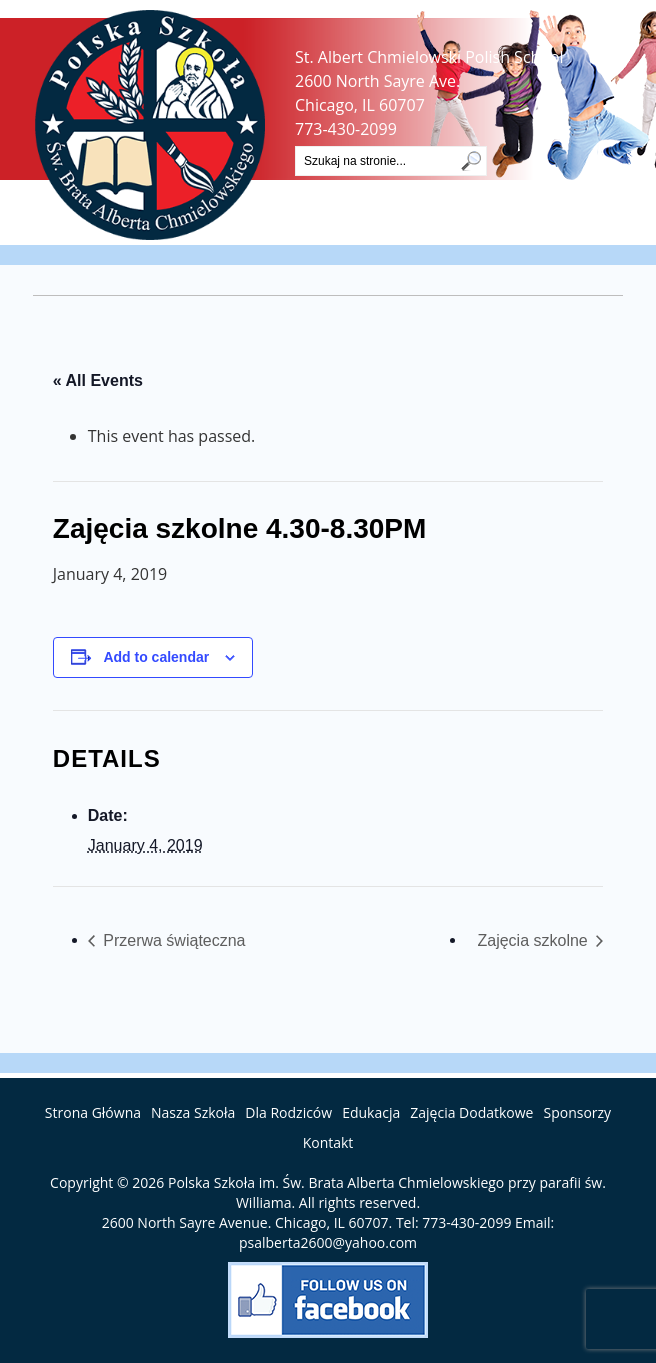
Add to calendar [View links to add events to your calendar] (156, 657)
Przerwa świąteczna (172, 940)
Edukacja (371, 1112)
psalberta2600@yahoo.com (328, 1242)
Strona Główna (93, 1112)
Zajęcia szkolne (534, 940)
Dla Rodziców (288, 1112)
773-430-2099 (346, 129)
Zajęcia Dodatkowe (471, 1112)
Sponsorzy (577, 1112)
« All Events (98, 380)
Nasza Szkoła (193, 1112)
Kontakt (328, 1142)
